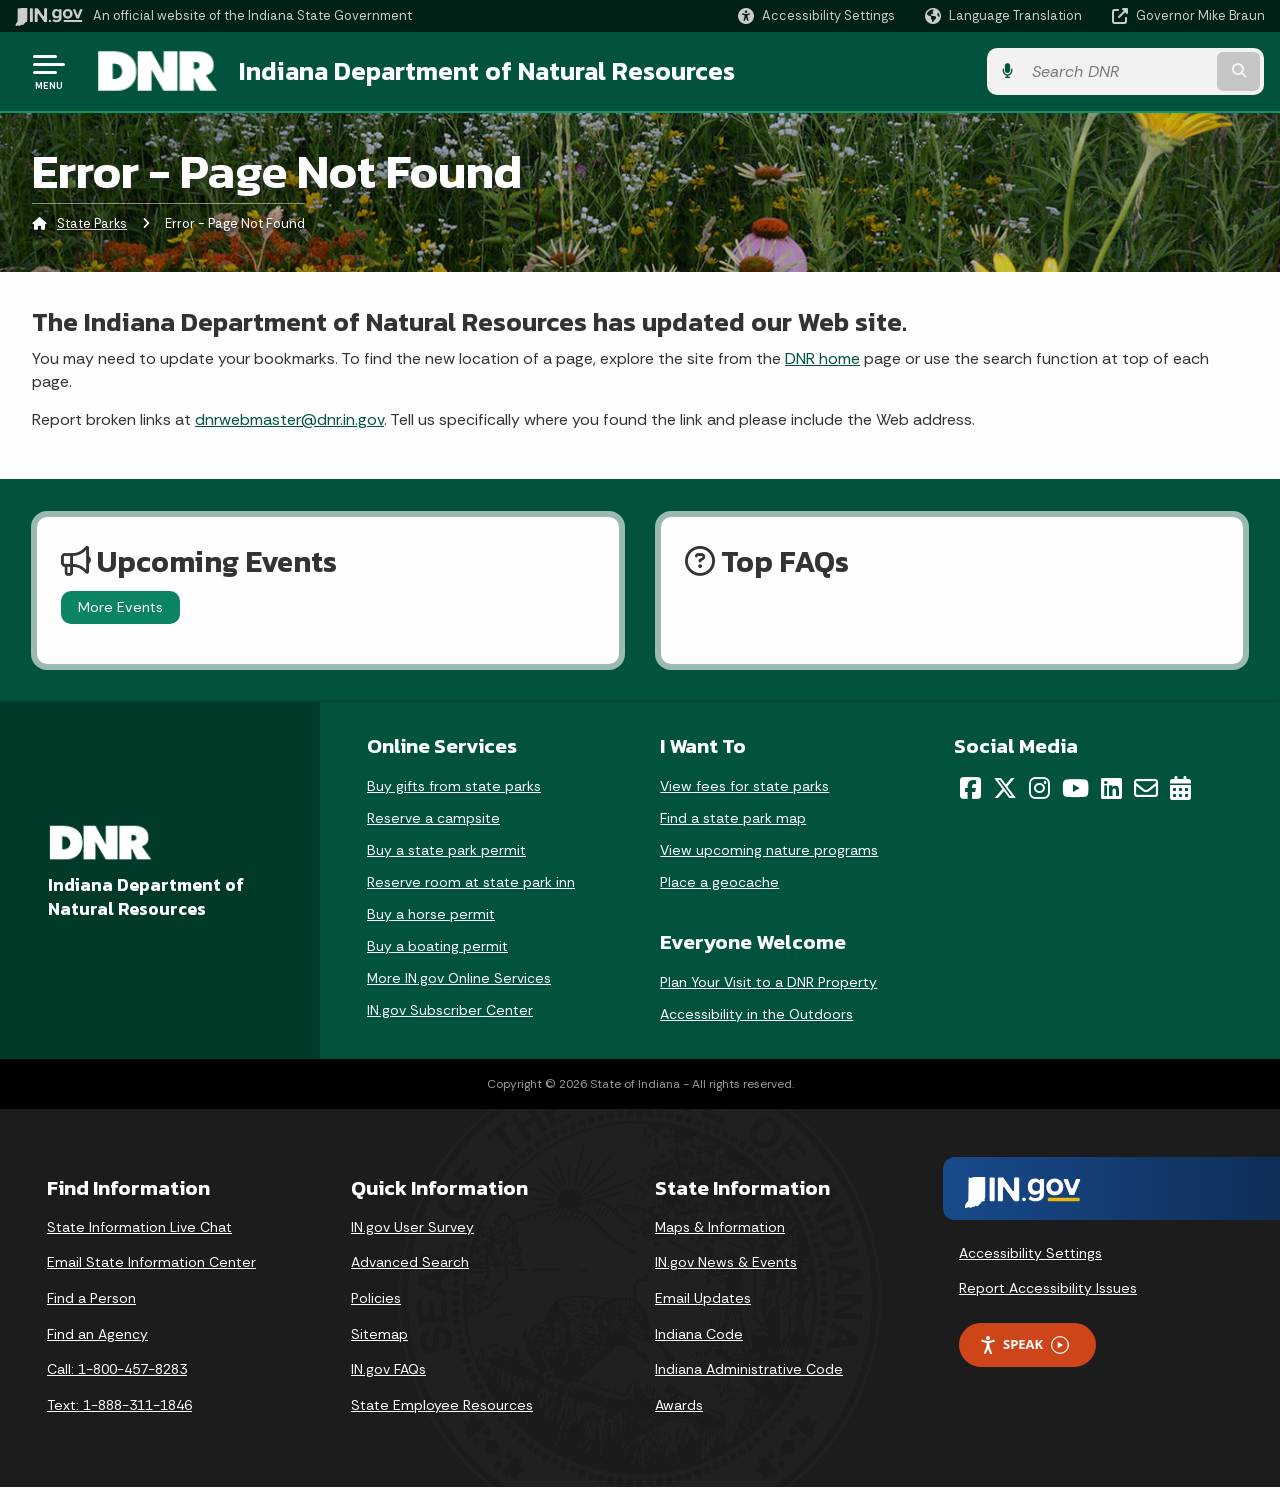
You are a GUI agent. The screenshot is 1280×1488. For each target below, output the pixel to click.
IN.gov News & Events (726, 1263)
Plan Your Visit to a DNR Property (768, 982)
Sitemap (379, 1334)
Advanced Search (410, 1263)
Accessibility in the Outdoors (756, 1014)
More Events (120, 608)
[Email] (1146, 788)
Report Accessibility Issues (1048, 1288)
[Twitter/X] (1005, 788)
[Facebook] (970, 788)
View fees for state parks (744, 786)
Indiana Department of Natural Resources (486, 71)
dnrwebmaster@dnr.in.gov (289, 419)
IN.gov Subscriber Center (450, 1010)
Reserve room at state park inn (471, 882)
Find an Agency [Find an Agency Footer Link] (97, 1334)
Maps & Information (720, 1227)
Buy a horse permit (431, 914)
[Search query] (1122, 71)
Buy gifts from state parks (454, 786)
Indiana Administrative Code (749, 1369)
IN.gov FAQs (388, 1369)
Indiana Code (699, 1334)
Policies (376, 1298)
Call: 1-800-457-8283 (117, 1369)
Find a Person (91, 1298)
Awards (679, 1405)
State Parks (92, 224)
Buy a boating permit (437, 946)
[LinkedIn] (1111, 788)
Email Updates (703, 1298)
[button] (816, 15)
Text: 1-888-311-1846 (119, 1405)
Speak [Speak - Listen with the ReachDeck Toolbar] (1024, 1344)
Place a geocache (719, 882)
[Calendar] (1180, 788)
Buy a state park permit (446, 850)
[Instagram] (1039, 788)
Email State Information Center (151, 1263)
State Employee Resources (442, 1405)
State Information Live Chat (139, 1227)
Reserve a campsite (433, 818)
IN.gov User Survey (412, 1227)
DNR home (822, 358)
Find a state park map (733, 818)
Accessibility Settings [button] (1030, 1253)
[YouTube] (1075, 788)
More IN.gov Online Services (459, 978)
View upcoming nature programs (769, 850)
